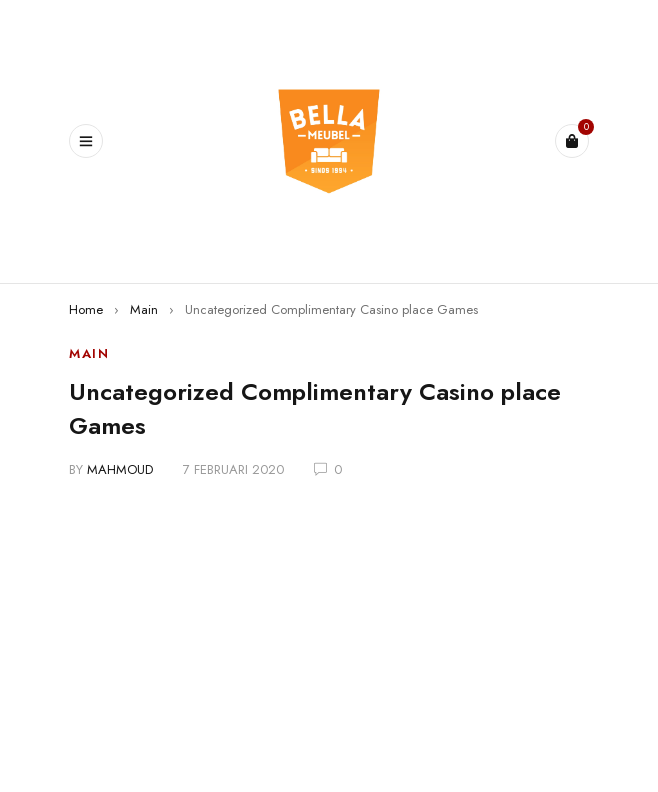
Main (144, 309)
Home (86, 309)
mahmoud (120, 469)
